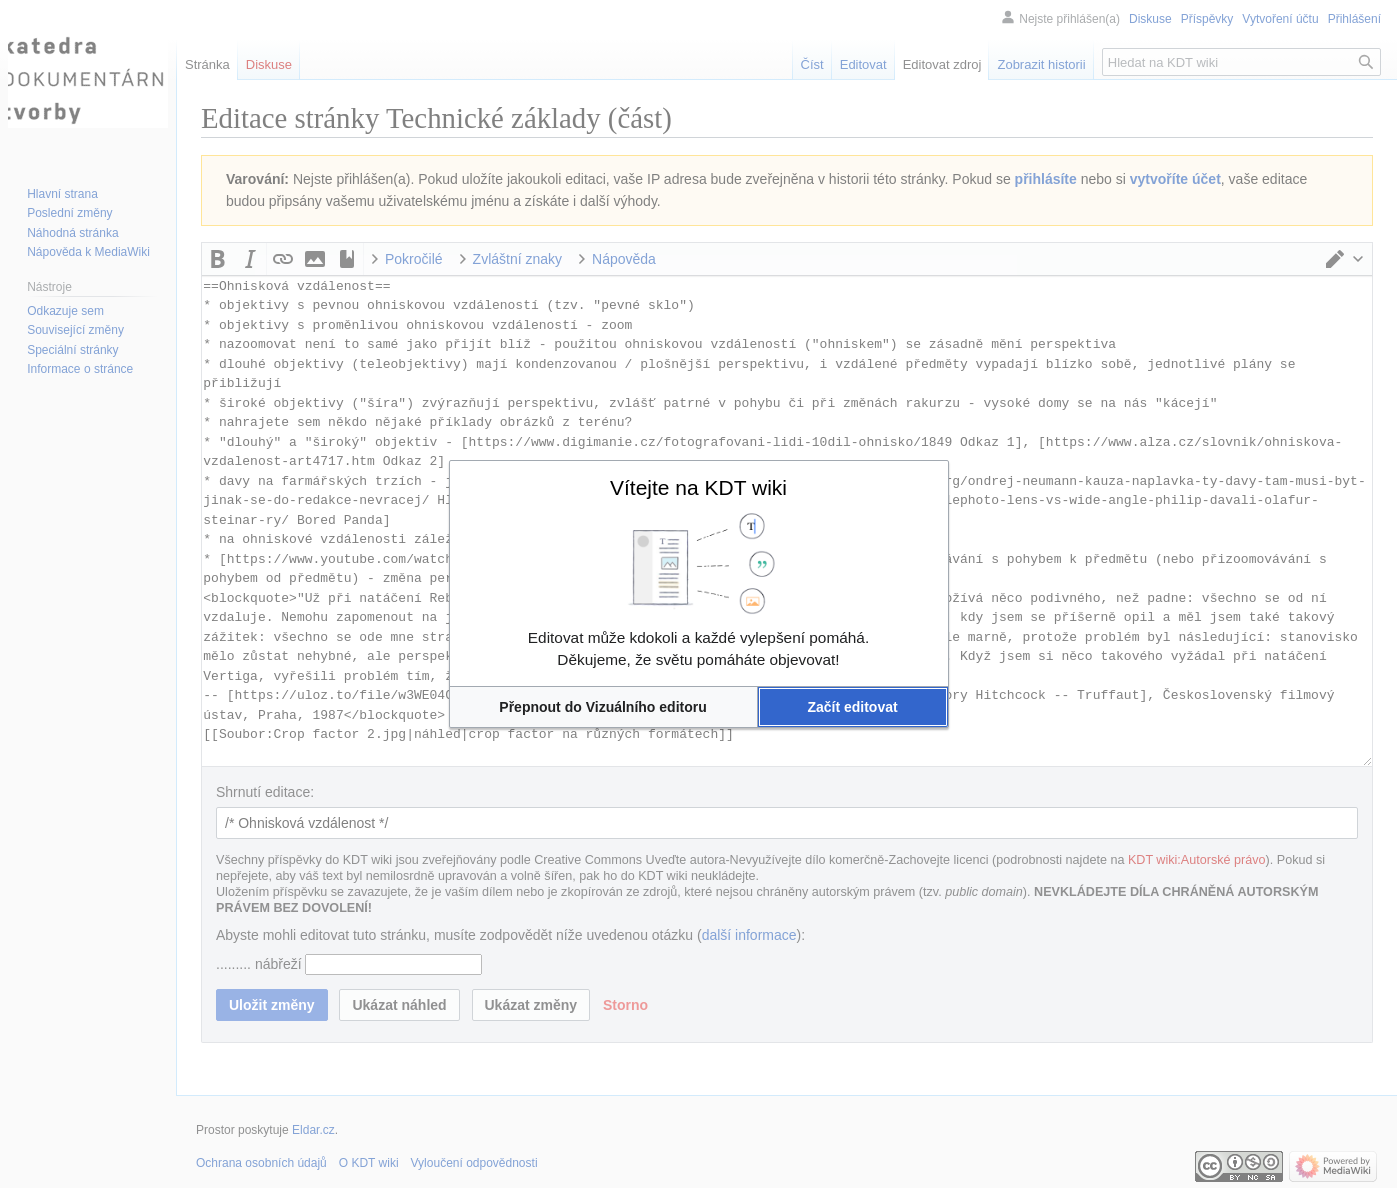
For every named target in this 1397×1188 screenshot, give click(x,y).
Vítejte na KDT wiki (698, 487)
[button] (603, 707)
